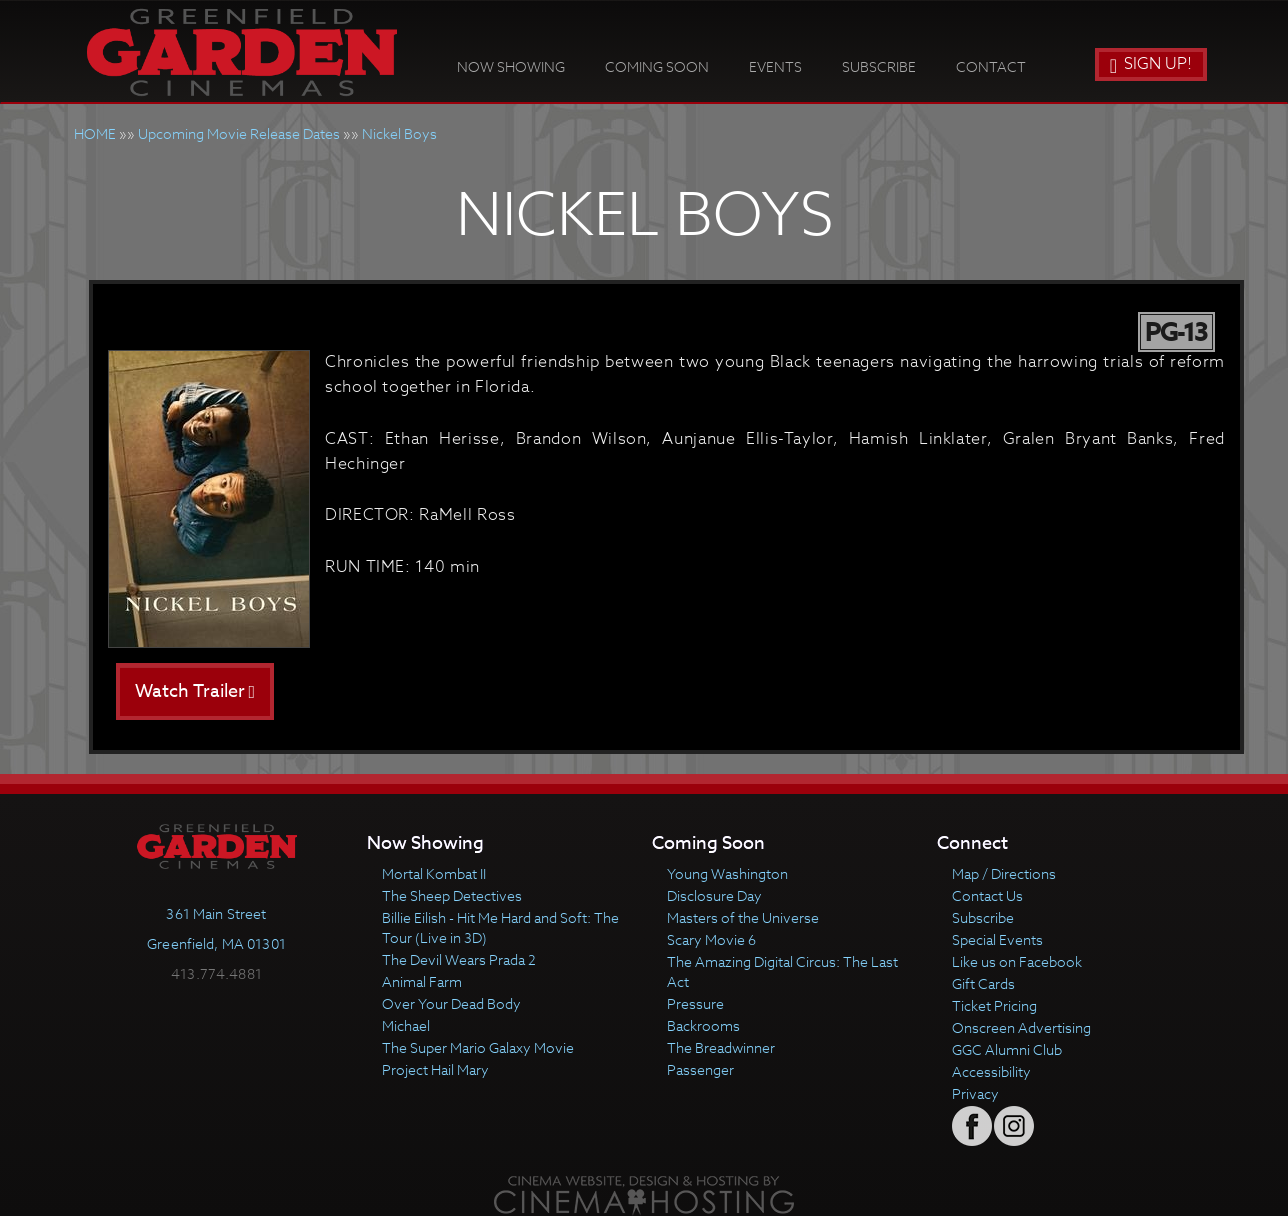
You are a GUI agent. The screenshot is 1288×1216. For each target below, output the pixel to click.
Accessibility (991, 1071)
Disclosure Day (714, 895)
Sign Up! (1151, 64)
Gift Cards (983, 983)
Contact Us (987, 895)
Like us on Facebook (1017, 961)
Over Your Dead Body (451, 1003)
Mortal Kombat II (434, 873)
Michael (406, 1025)
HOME (95, 133)
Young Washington (727, 873)
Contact (991, 66)
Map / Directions (1004, 873)
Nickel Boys (399, 133)
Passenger (700, 1069)
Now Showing (511, 66)
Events (775, 66)
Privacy (975, 1093)
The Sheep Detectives (452, 895)
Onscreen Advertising (1021, 1027)
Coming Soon (657, 66)
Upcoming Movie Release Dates (239, 133)
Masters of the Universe (743, 917)
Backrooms (703, 1025)
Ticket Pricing (994, 1005)
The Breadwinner (721, 1047)
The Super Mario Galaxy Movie (478, 1047)
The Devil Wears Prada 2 (459, 959)
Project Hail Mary (435, 1069)
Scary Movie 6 (711, 939)
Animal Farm (422, 981)
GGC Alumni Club (1007, 1049)
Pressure (695, 1003)
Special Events (997, 939)
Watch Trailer (195, 691)
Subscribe (879, 66)
